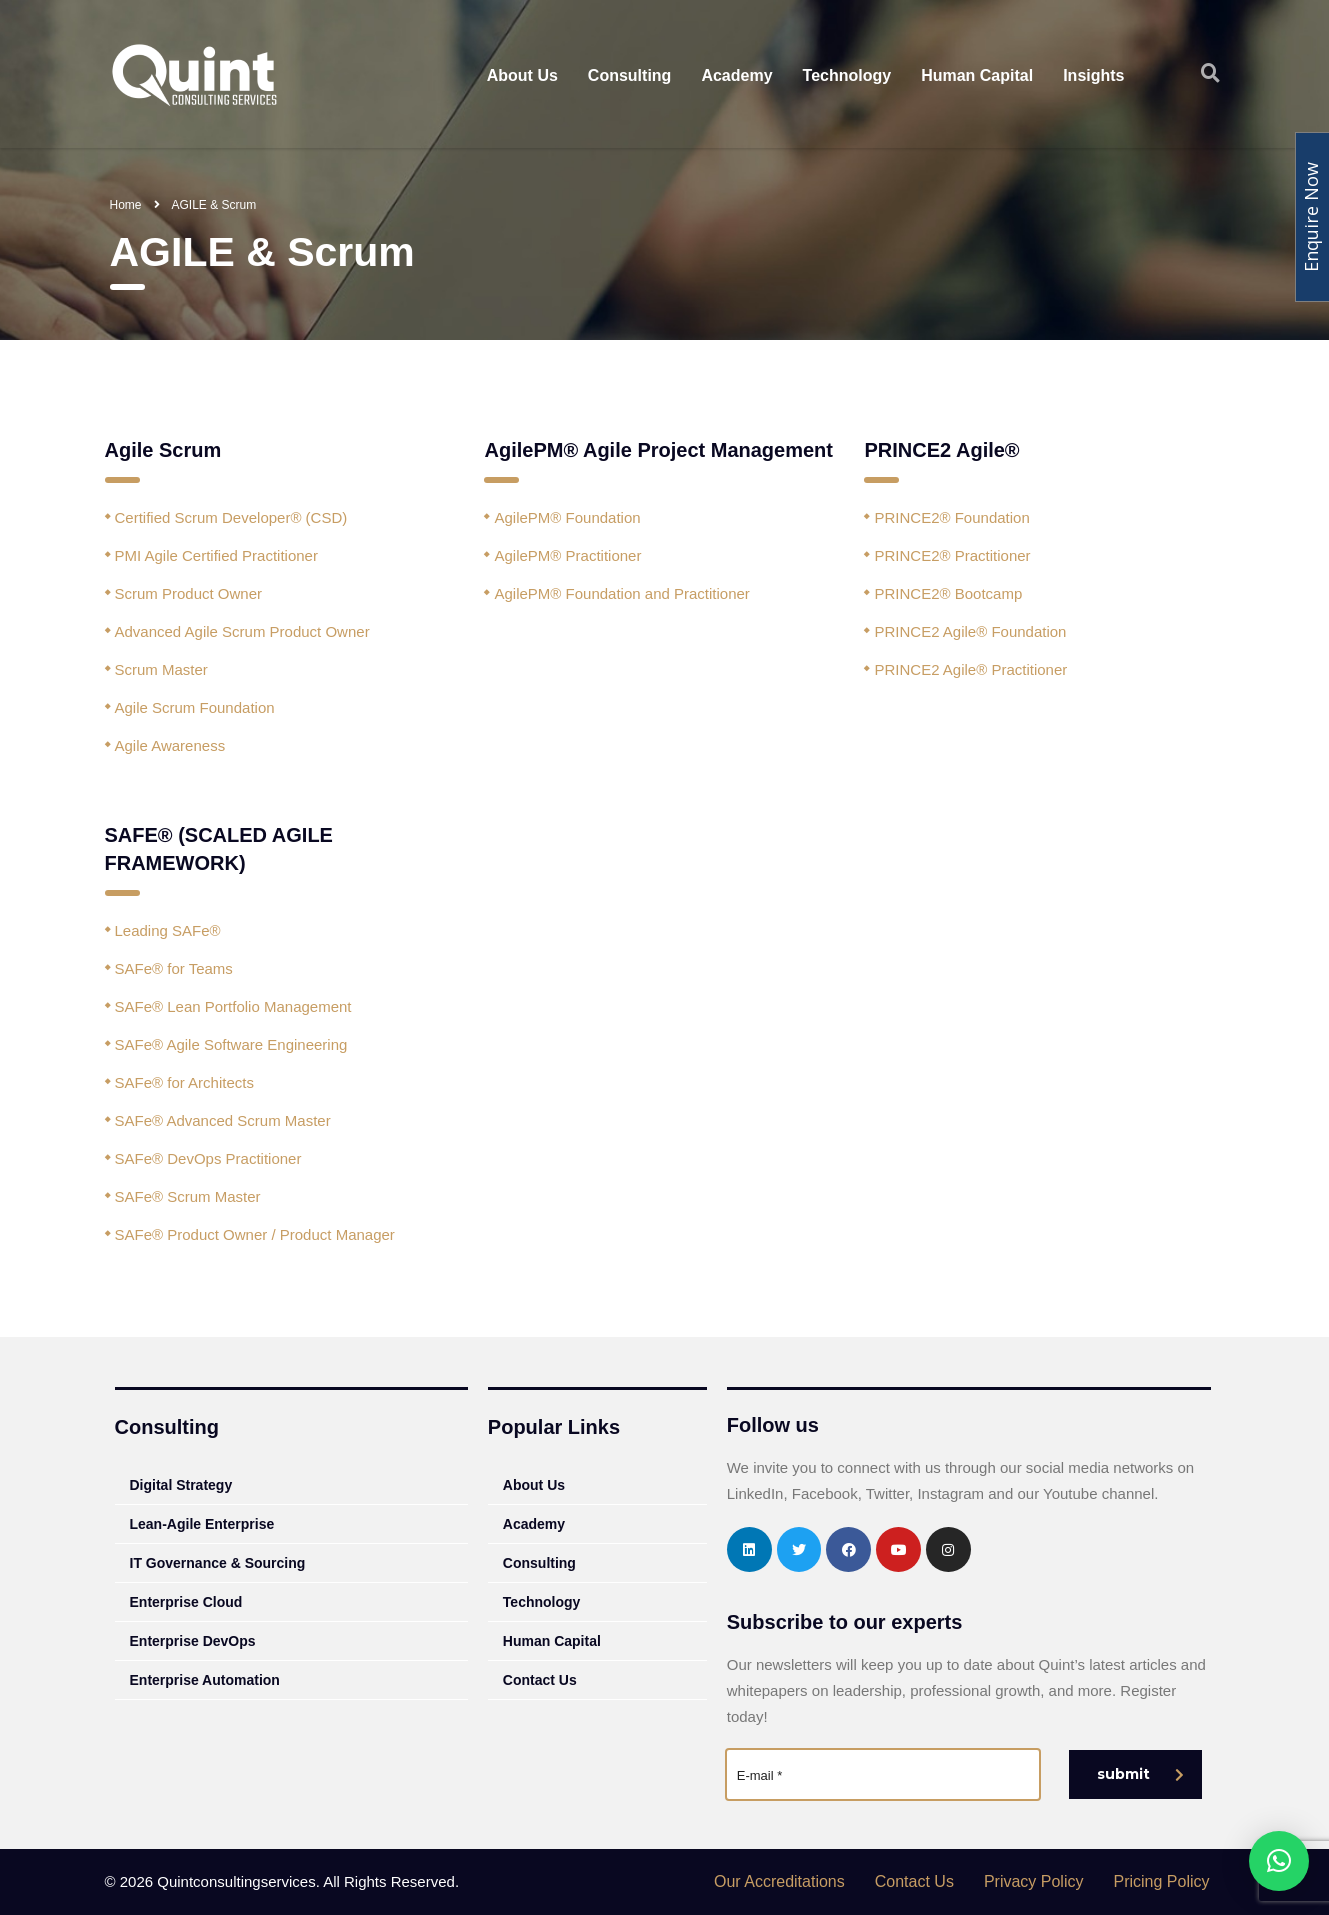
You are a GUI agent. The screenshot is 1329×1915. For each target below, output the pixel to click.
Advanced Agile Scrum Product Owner (242, 631)
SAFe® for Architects (184, 1082)
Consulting (630, 75)
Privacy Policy (1034, 1881)
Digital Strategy (181, 1485)
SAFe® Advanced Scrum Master (223, 1120)
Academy (736, 75)
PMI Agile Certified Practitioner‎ (216, 555)
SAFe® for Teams (174, 968)
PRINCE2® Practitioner (952, 555)
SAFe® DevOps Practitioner (208, 1158)
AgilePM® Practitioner (567, 555)
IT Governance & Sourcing (218, 1563)
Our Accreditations (779, 1881)
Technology (847, 75)
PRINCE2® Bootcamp (948, 593)
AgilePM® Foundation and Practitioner (621, 593)
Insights (1093, 75)
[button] (1279, 1861)
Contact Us (540, 1680)
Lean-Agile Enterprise (202, 1524)
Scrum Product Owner (189, 593)
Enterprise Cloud (186, 1602)
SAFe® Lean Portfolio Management (233, 1006)
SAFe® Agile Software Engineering (231, 1044)
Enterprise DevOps (193, 1641)
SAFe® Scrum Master (188, 1196)
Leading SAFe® (168, 930)
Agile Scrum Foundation (195, 707)
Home (126, 205)
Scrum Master (161, 669)
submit (1140, 1774)
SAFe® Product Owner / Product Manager (255, 1234)
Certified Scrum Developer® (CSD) (231, 517)
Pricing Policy (1161, 1881)
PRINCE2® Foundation (951, 517)
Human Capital (977, 75)
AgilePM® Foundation (567, 517)
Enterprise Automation (205, 1680)
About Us (522, 75)
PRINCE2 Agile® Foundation (970, 631)
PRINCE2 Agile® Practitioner (970, 669)
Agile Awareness (170, 745)
